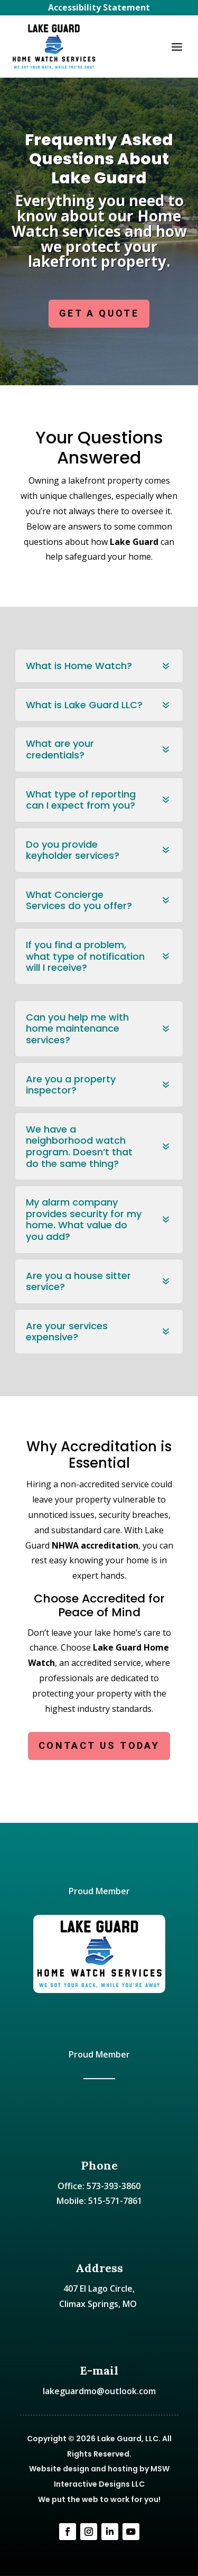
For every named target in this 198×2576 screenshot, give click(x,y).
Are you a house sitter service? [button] (78, 1281)
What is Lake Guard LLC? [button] (84, 705)
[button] (177, 46)
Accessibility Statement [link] (99, 7)
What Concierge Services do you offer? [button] (79, 900)
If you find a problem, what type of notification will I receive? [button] (85, 956)
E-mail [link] (99, 2370)
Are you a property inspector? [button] (71, 1084)
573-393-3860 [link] (113, 2186)
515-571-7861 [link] (115, 2201)
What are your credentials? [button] (60, 749)
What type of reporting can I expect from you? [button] (81, 800)
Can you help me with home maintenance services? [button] (77, 1029)
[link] (54, 46)
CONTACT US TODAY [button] (99, 1745)
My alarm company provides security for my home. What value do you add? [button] (84, 1219)
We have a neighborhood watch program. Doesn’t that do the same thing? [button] (79, 1146)
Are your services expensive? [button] (67, 1331)
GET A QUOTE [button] (99, 313)
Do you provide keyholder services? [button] (72, 850)
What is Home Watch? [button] (79, 666)
